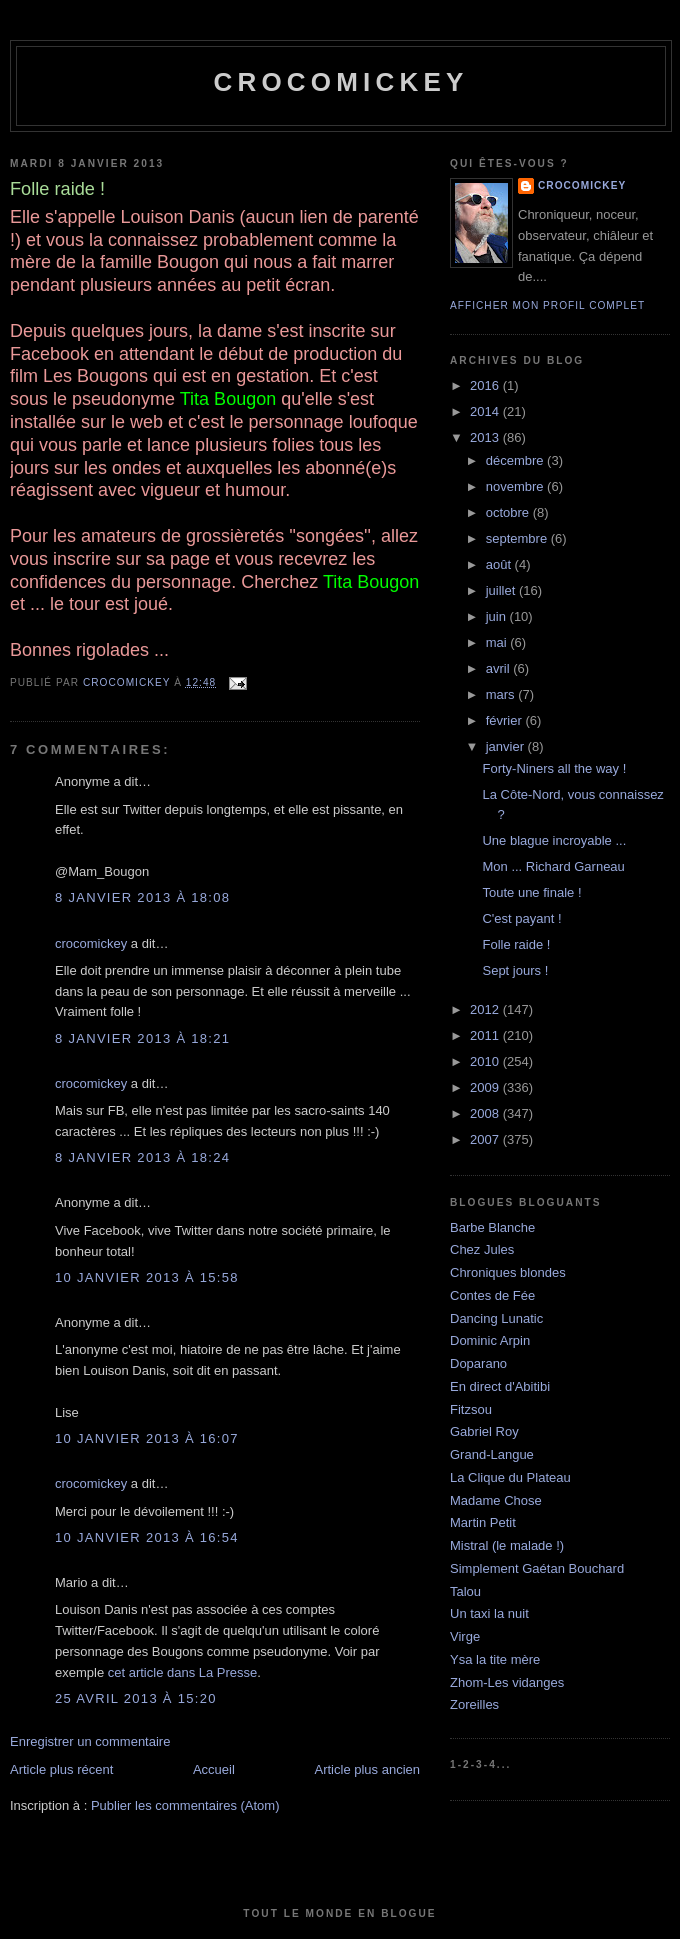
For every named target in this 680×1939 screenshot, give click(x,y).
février (506, 720)
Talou (465, 1591)
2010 (486, 1061)
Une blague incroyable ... (554, 840)
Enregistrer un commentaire (90, 1741)
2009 (486, 1087)
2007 (486, 1139)
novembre (516, 486)
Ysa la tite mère (495, 1659)
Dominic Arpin (490, 1340)
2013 (486, 437)
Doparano (478, 1363)
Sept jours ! (515, 970)
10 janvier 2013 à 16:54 (147, 1537)
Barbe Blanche (492, 1227)
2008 (486, 1113)
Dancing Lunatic (496, 1318)
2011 (486, 1035)
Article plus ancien (368, 1769)
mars (502, 694)
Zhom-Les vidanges (507, 1682)
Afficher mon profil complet (547, 305)
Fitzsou (471, 1409)
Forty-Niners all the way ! (554, 768)
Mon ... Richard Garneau (553, 866)
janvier (507, 746)
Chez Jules (482, 1249)
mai (498, 642)
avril (499, 668)
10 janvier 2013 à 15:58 (147, 1277)
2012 (486, 1009)
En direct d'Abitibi (500, 1386)
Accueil (214, 1769)
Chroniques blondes (508, 1272)
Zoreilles (474, 1704)
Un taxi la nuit (489, 1613)
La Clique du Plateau (510, 1477)
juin (498, 616)
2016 (486, 385)
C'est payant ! (521, 918)
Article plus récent (61, 1769)
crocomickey (340, 82)
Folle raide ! (516, 944)
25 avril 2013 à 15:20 (136, 1698)
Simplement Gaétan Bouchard (537, 1568)
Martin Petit (483, 1522)
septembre (518, 538)
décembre (516, 460)
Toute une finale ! (531, 892)
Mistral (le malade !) (507, 1545)
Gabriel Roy (484, 1431)
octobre (509, 512)
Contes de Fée (492, 1295)
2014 (486, 411)
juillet (502, 590)
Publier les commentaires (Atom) (185, 1805)
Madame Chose (496, 1500)
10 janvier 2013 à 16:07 (147, 1438)
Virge (465, 1636)
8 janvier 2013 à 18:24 (142, 1157)
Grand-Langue (492, 1454)
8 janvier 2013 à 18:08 (142, 897)
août (500, 564)
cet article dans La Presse (183, 1672)
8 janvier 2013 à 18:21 (142, 1038)
